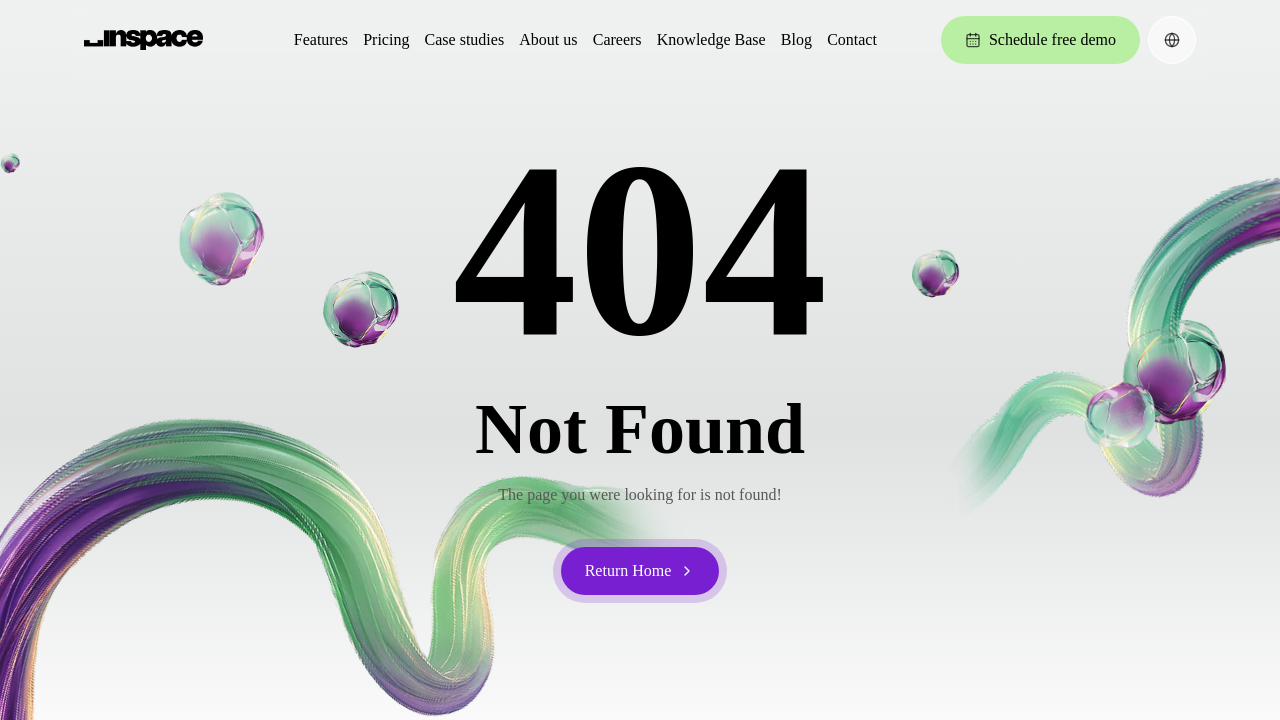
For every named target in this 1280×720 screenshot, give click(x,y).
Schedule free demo (1040, 39)
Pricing (386, 39)
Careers (617, 39)
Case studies (465, 39)
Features (321, 39)
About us (548, 39)
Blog (796, 39)
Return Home (640, 570)
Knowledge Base (711, 39)
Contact (852, 39)
